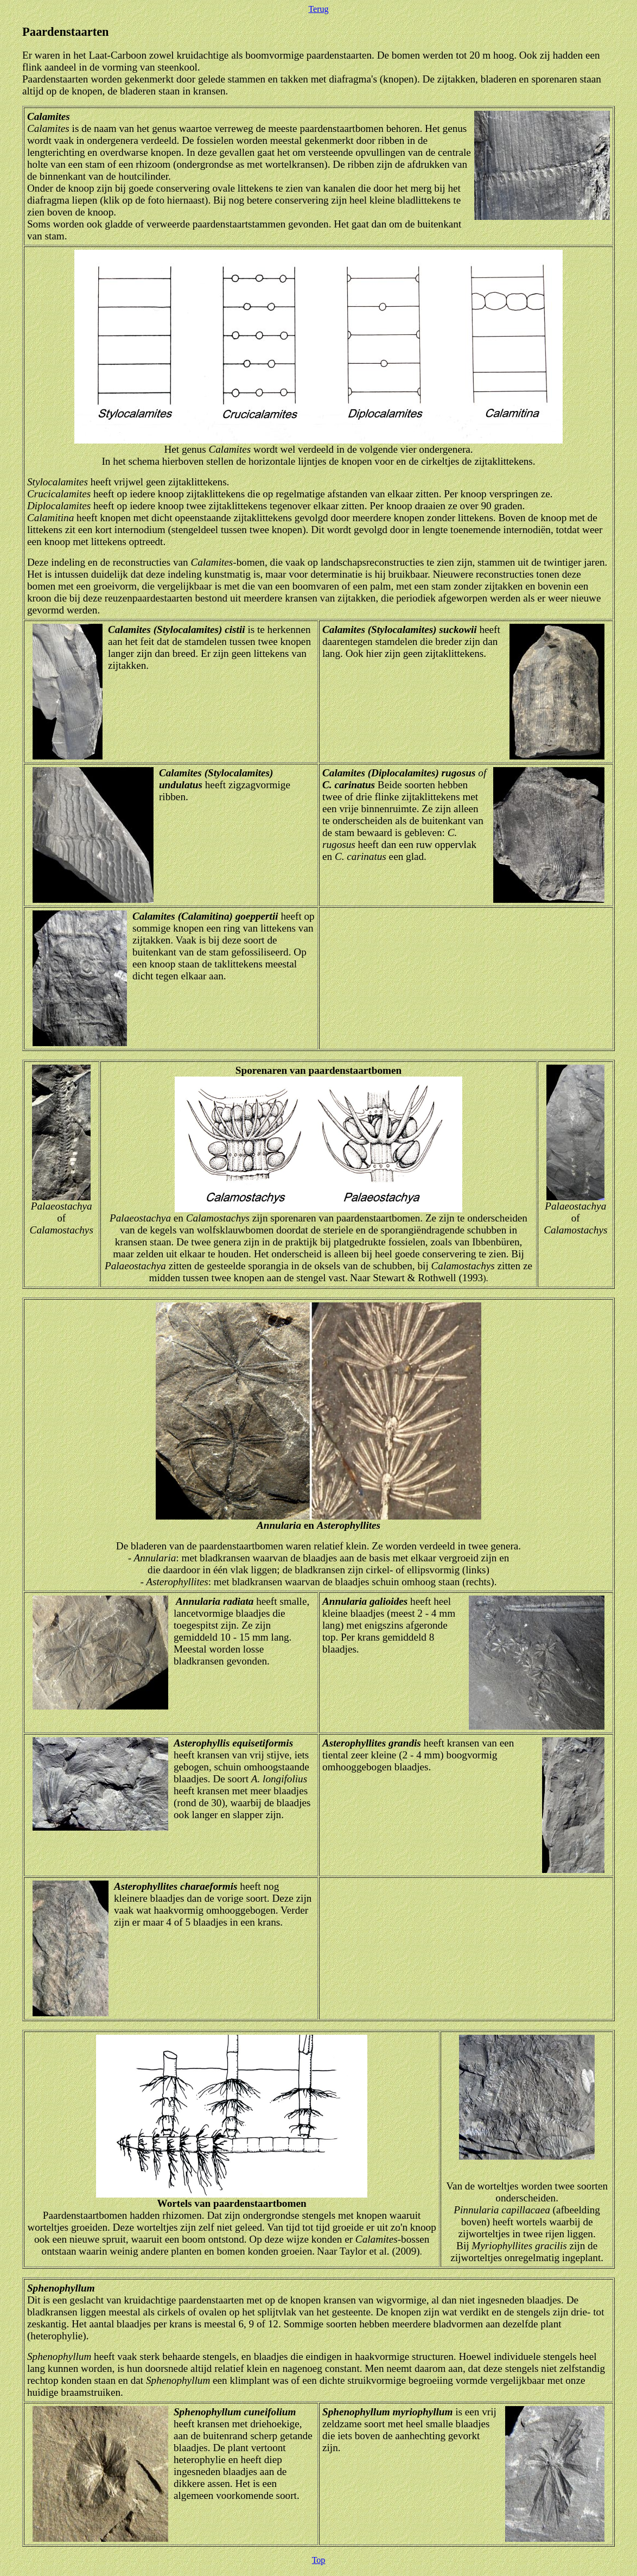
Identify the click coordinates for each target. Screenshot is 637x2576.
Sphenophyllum (61, 2288)
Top (319, 2560)
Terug (318, 9)
